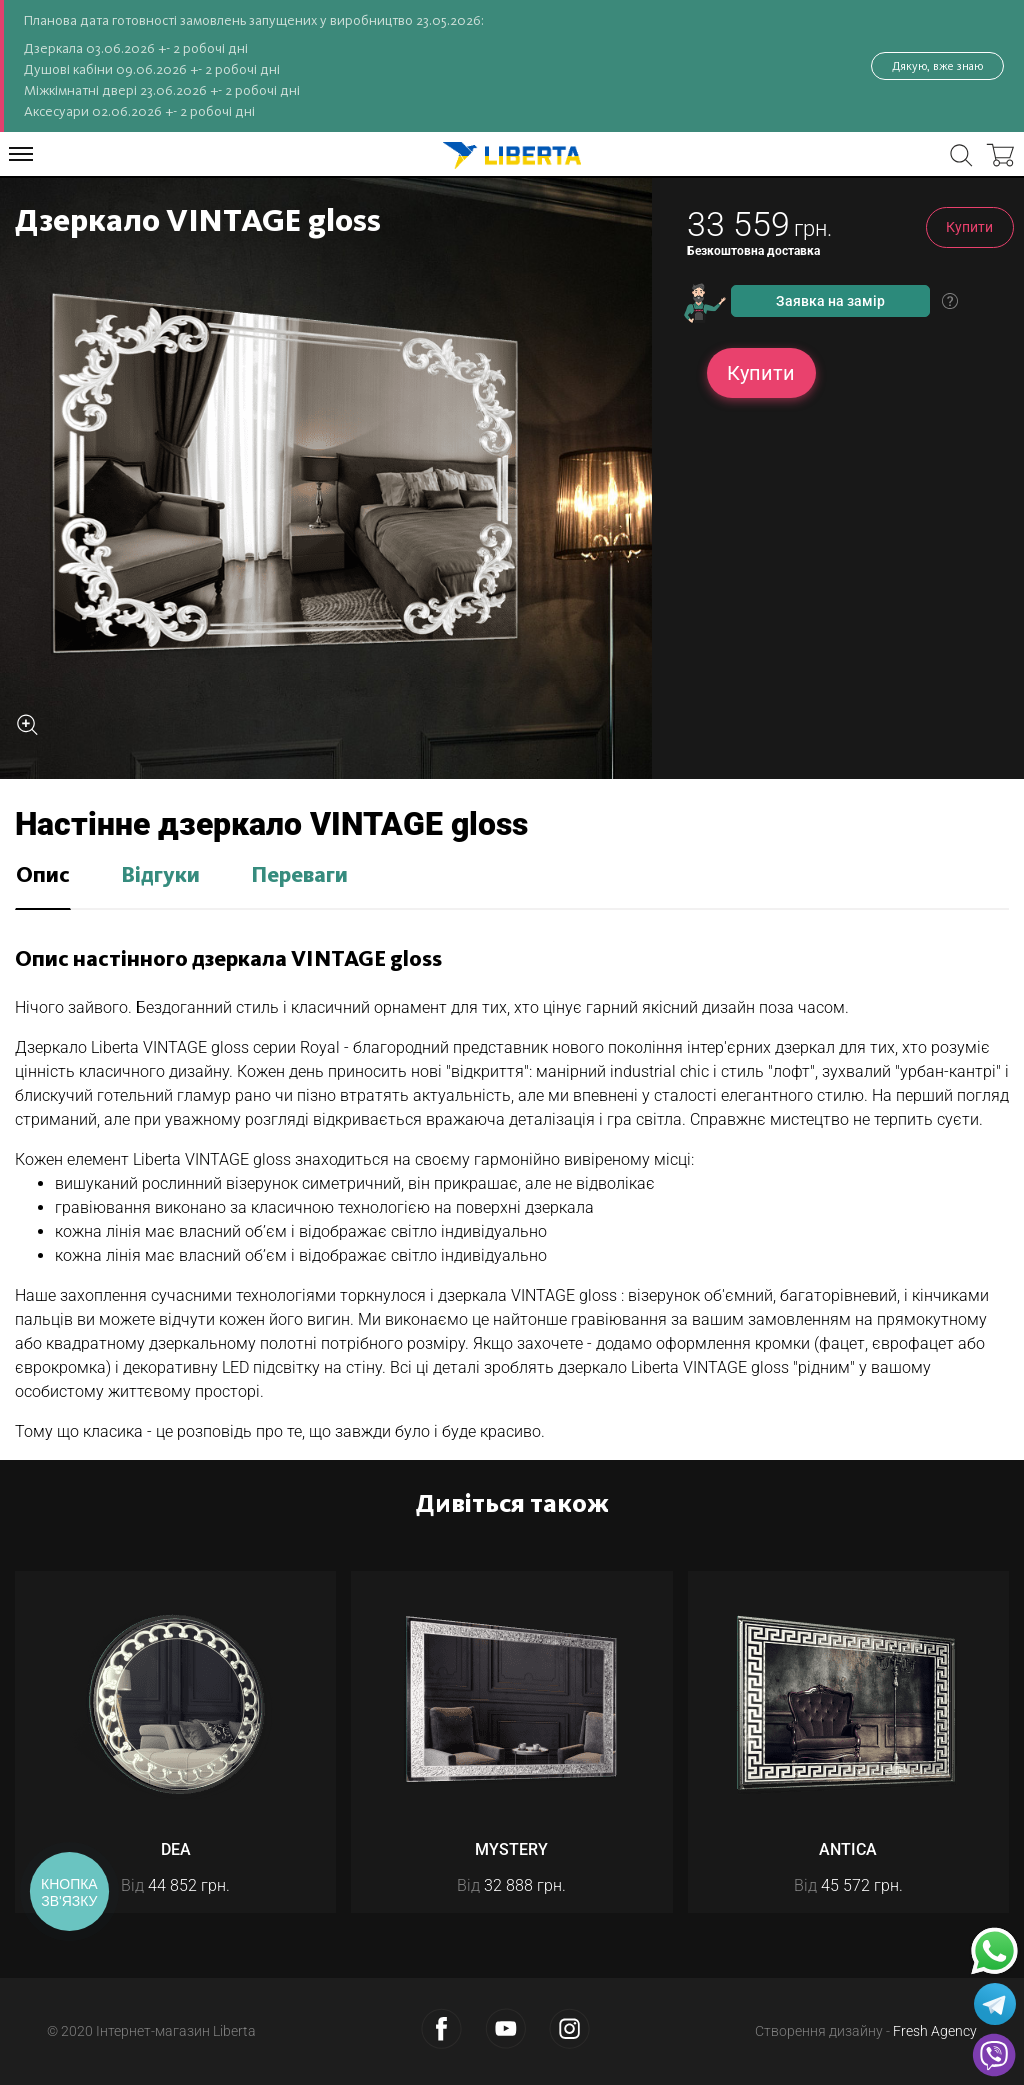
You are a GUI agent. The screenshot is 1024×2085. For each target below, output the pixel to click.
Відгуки (160, 876)
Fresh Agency (935, 2031)
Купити (969, 227)
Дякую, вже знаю (937, 66)
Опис (43, 876)
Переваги (299, 876)
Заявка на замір (830, 301)
